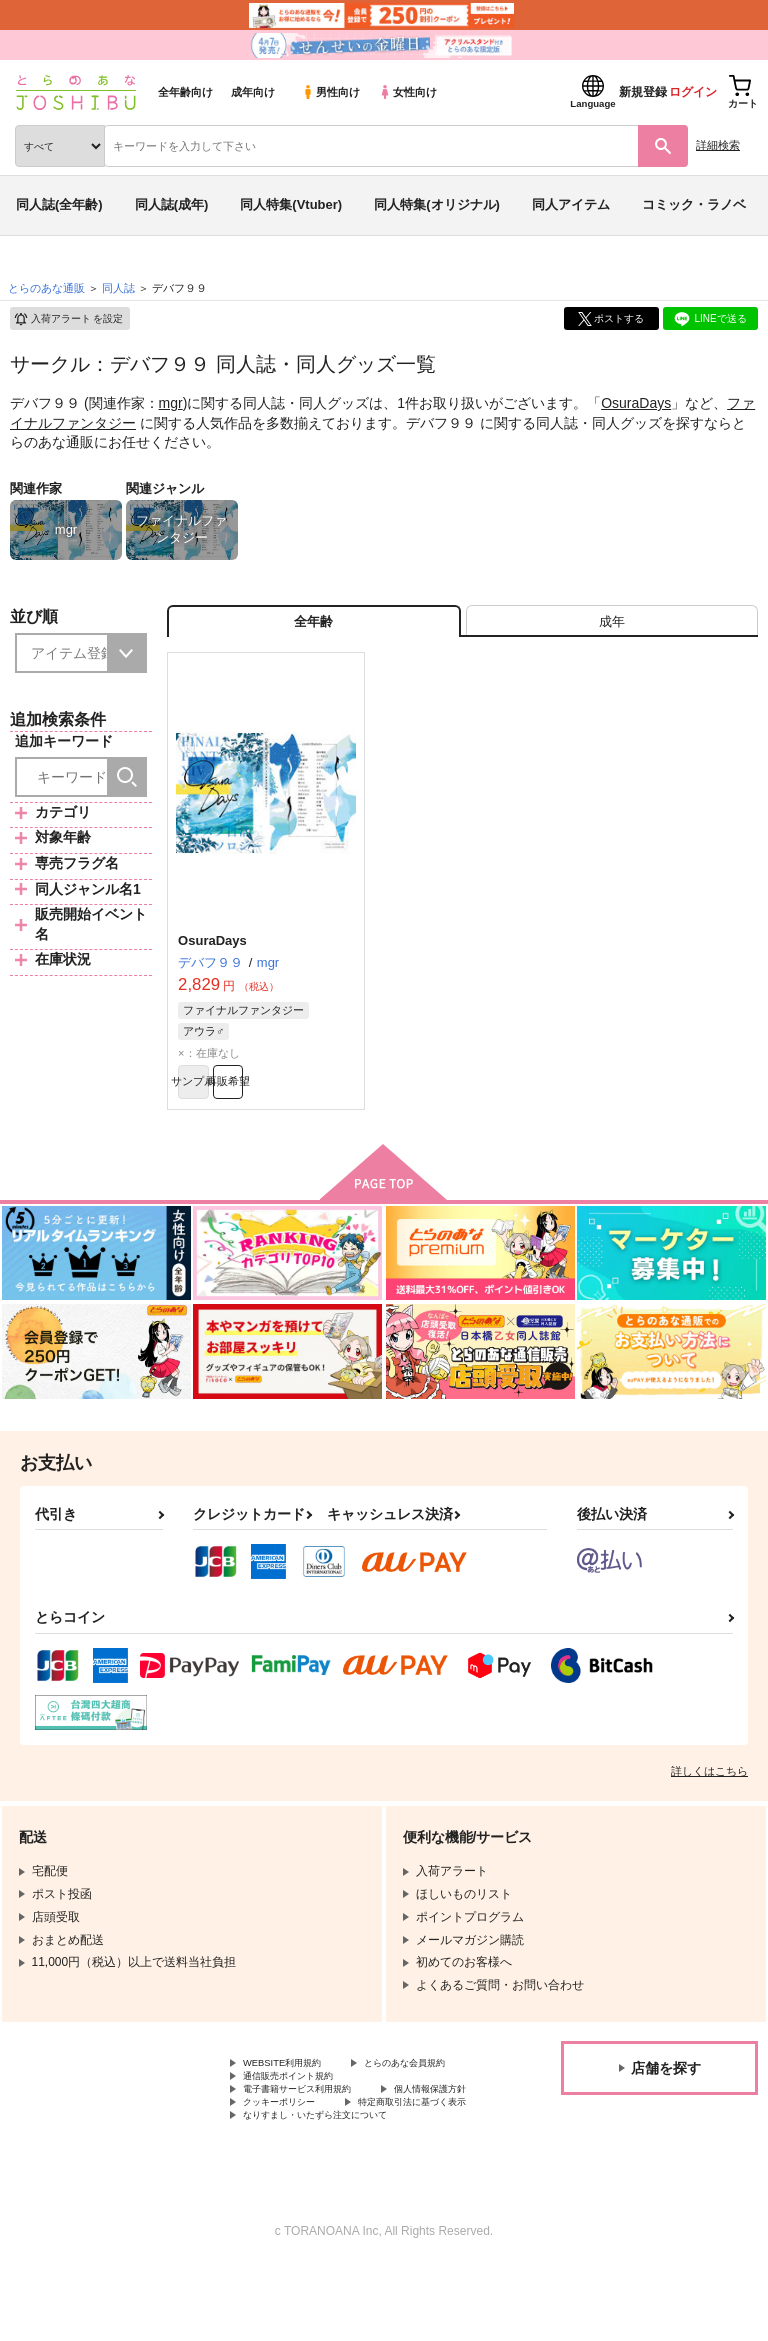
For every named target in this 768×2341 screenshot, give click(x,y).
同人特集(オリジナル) (437, 204)
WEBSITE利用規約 (294, 2087)
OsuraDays (636, 403)
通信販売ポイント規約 (303, 2121)
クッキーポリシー (430, 2154)
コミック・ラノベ (694, 204)
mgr (171, 403)
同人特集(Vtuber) (291, 204)
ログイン (693, 92)
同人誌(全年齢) (59, 204)
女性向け (407, 92)
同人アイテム (571, 204)
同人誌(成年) (172, 204)
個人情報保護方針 (291, 2154)
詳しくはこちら (709, 1793)
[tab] (612, 627)
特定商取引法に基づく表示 (315, 2171)
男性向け (330, 92)
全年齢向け (185, 92)
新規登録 (643, 92)
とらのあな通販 (46, 288)
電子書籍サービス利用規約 (315, 2138)
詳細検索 (718, 145)
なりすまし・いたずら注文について (339, 2188)
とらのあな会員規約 (297, 2104)
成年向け (253, 92)
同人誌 (118, 288)
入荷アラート (68, 319)
